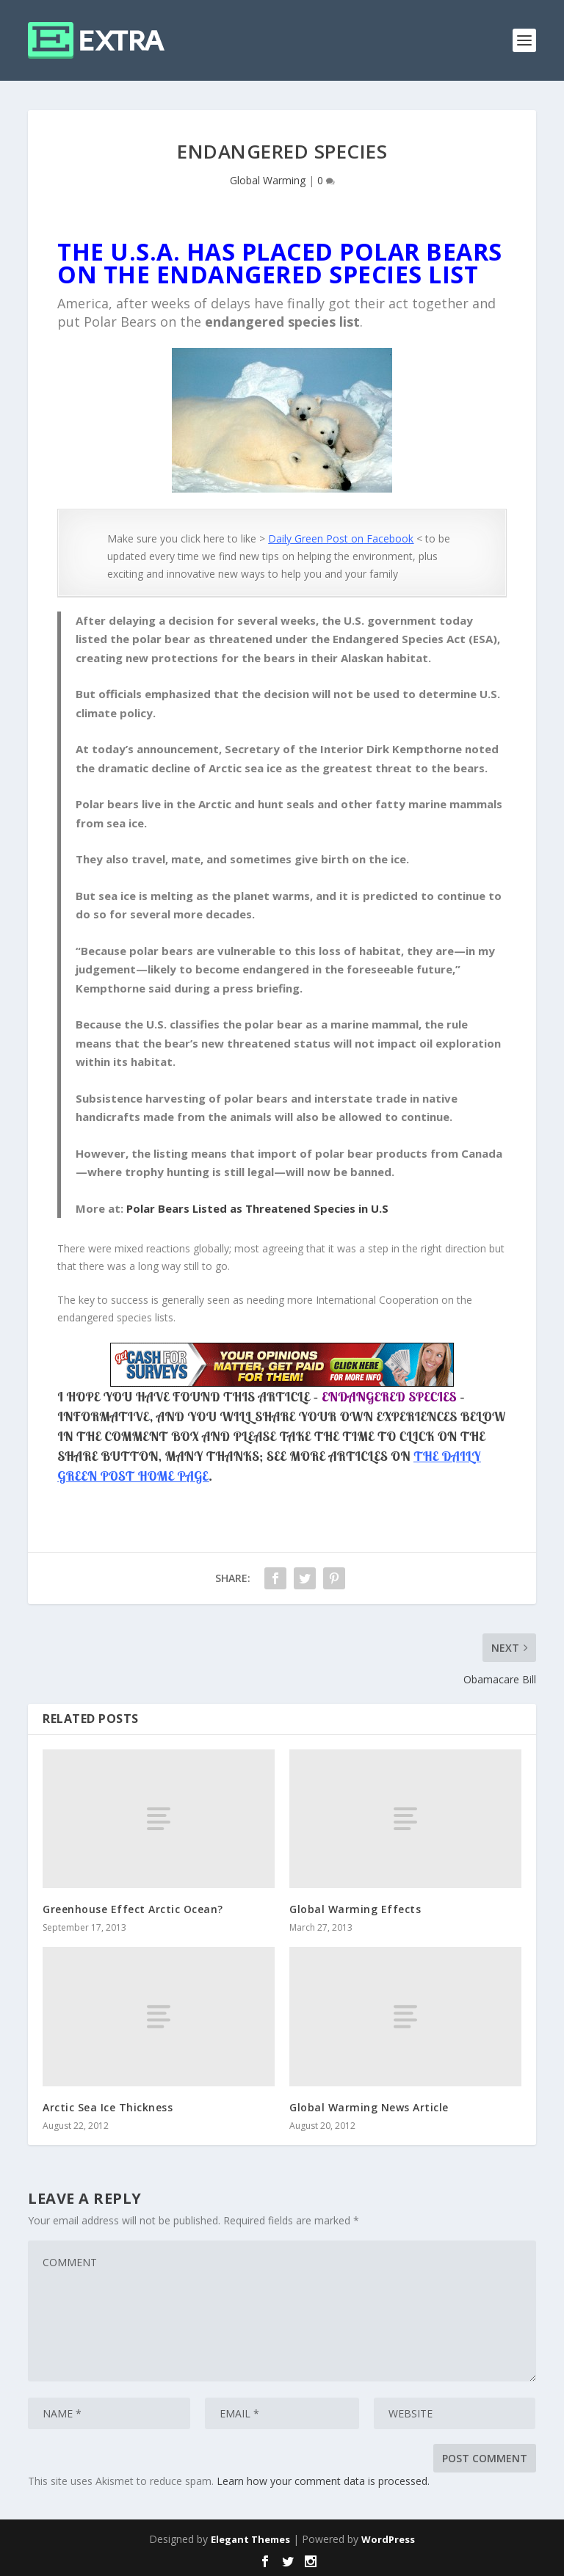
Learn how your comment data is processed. (323, 2481)
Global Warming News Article (369, 2107)
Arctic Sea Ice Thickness (108, 2107)
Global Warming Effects (355, 1909)
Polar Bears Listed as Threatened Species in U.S (257, 1208)
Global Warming (268, 180)
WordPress (388, 2539)
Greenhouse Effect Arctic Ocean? (133, 1909)
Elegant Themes (250, 2539)
